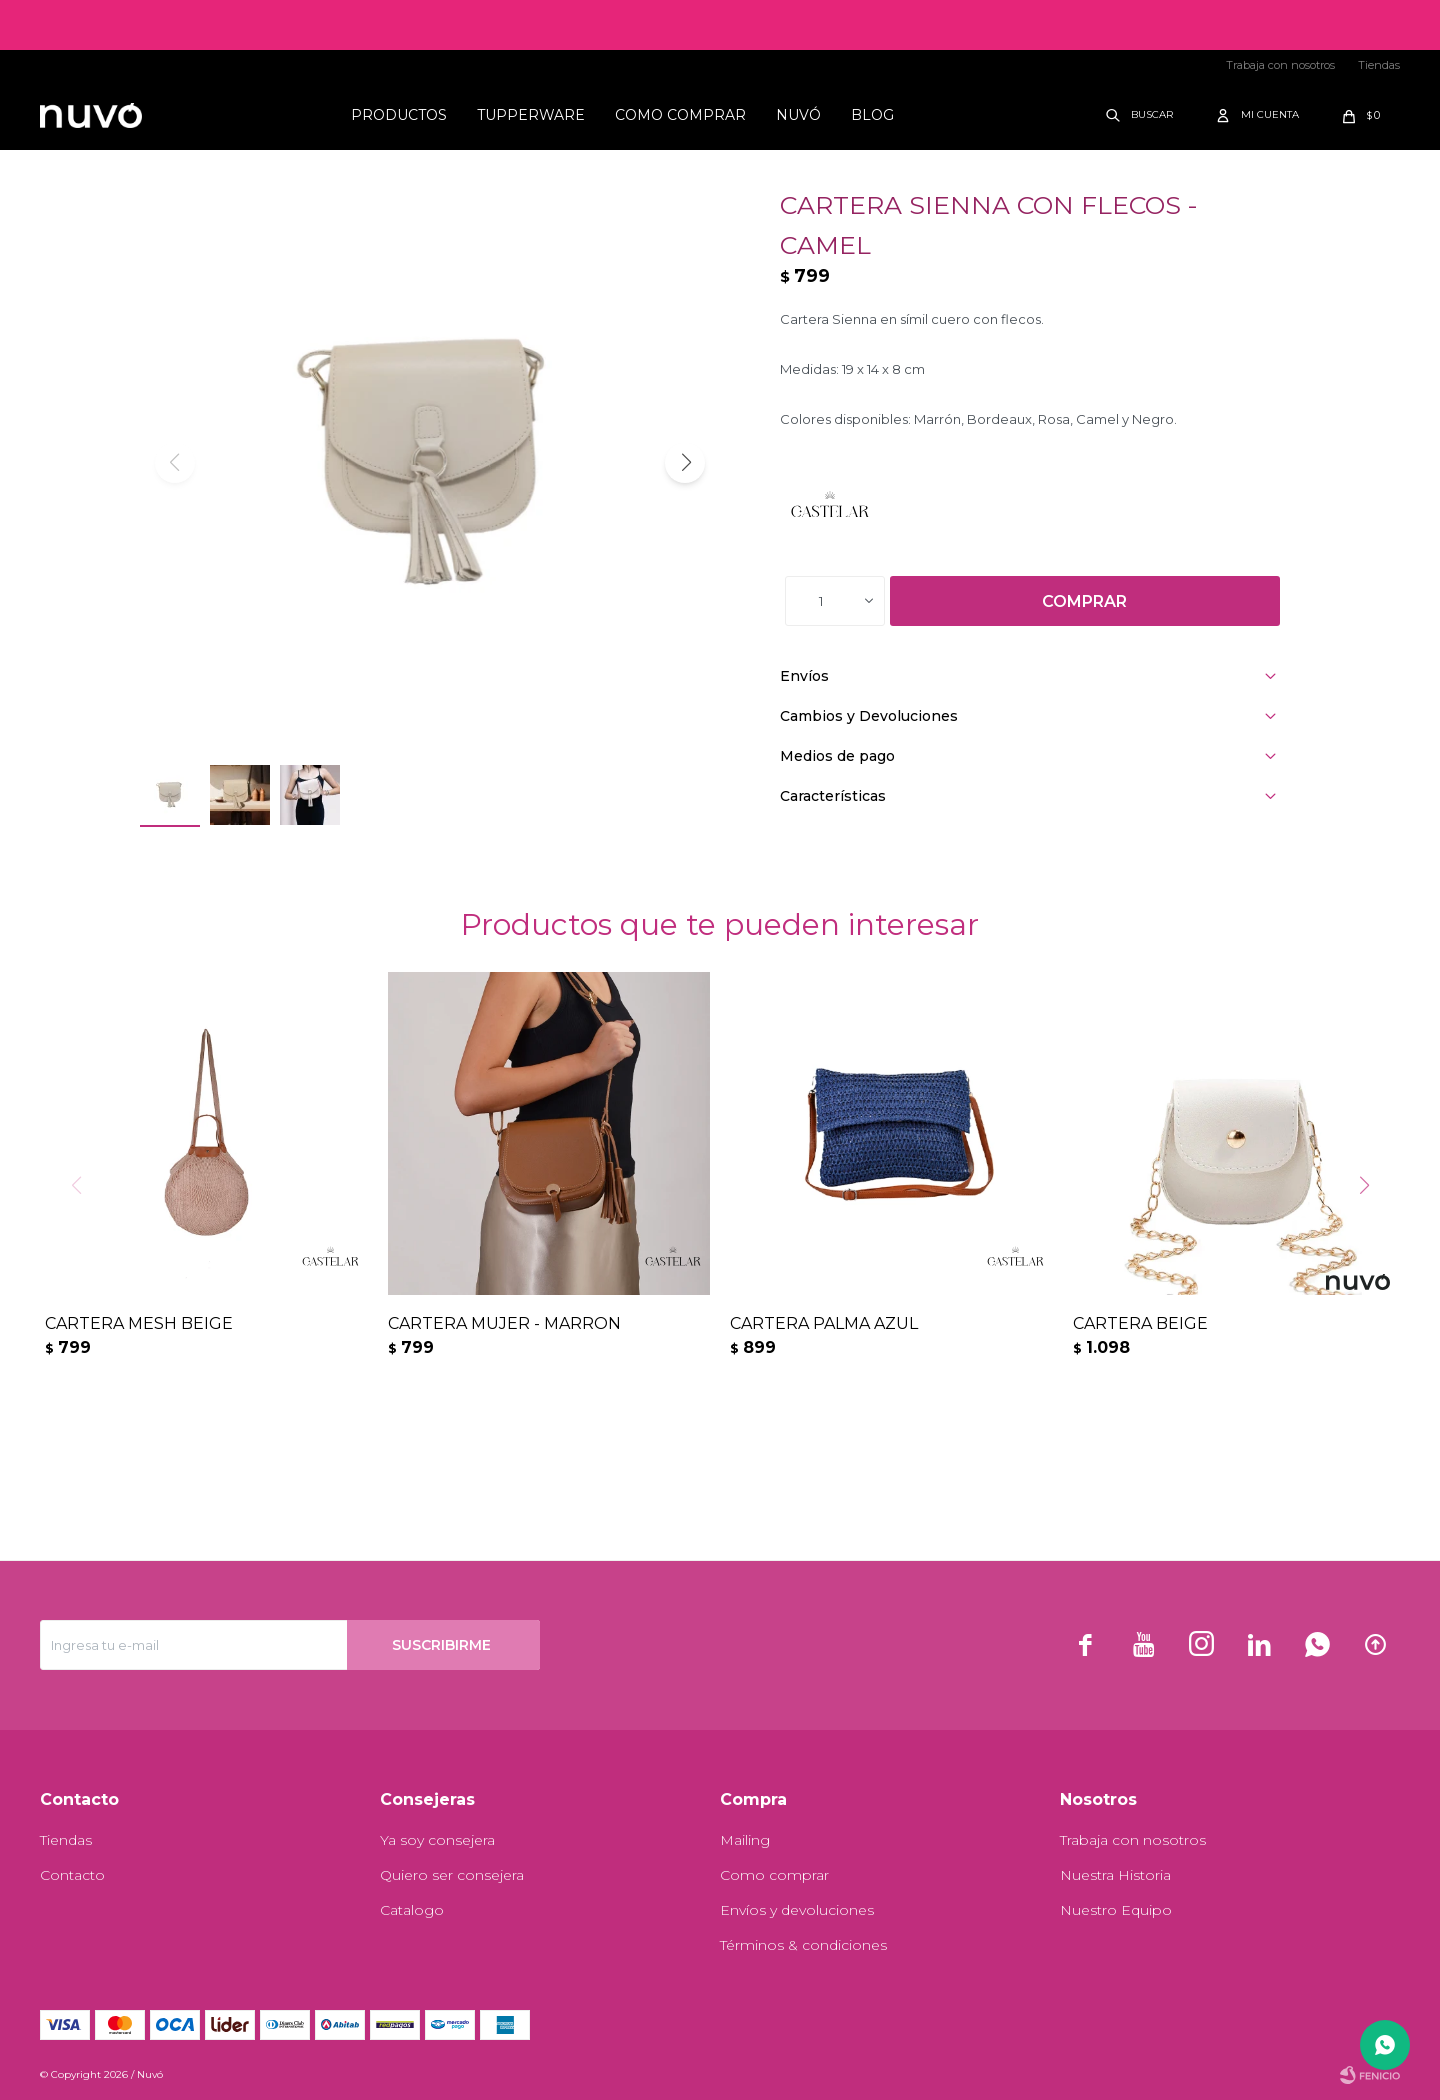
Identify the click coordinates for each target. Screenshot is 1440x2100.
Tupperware (531, 115)
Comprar (1084, 601)
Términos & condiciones (803, 1945)
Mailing (745, 1840)
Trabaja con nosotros (1280, 65)
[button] (685, 463)
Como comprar (680, 115)
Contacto (72, 1875)
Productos (399, 115)
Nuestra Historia (1115, 1875)
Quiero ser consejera (452, 1875)
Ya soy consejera (437, 1840)
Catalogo (412, 1910)
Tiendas (1379, 65)
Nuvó (798, 115)
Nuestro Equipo (1116, 1910)
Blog (872, 115)
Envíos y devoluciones (797, 1910)
